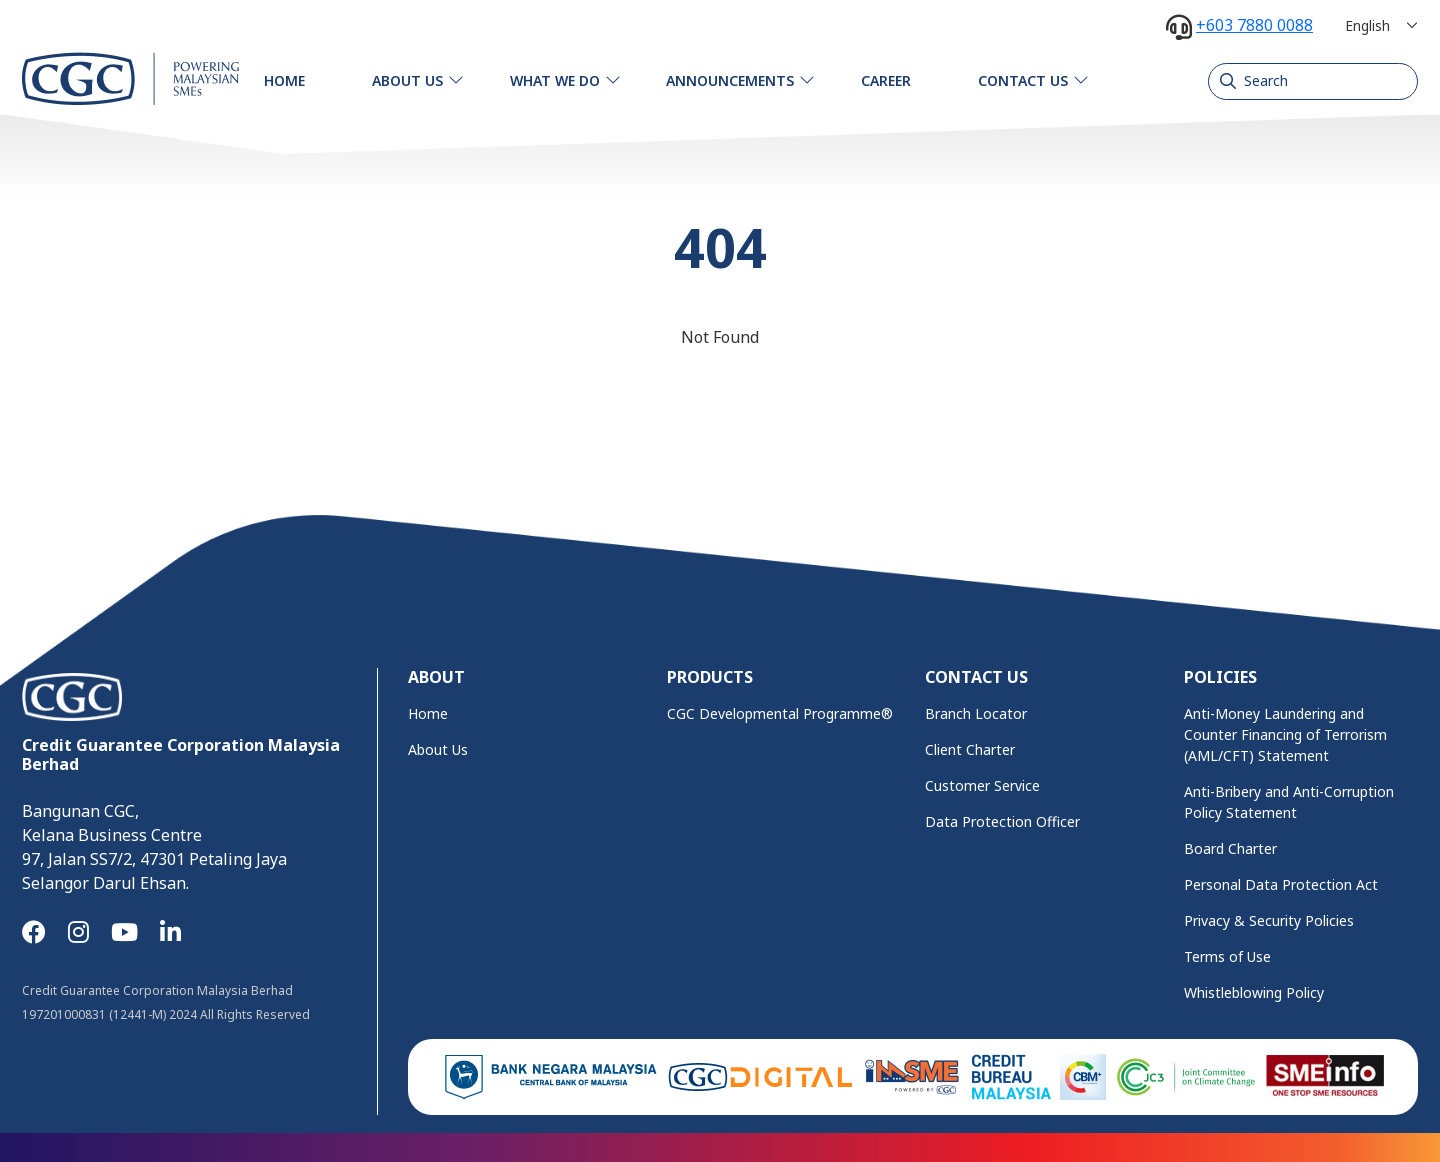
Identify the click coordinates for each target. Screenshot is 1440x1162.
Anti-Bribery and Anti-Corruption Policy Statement (1289, 802)
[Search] (1313, 81)
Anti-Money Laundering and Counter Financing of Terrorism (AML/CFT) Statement (1285, 734)
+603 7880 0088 (1254, 25)
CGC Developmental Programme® (780, 713)
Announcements (730, 80)
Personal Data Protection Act (1281, 884)
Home (284, 80)
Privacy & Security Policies (1269, 920)
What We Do (555, 80)
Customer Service (982, 785)
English (1367, 25)
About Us (407, 80)
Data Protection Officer (1002, 821)
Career (886, 80)
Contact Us (1023, 80)
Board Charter (1230, 848)
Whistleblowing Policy (1254, 992)
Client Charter (970, 749)
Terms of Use (1227, 956)
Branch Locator (976, 713)
